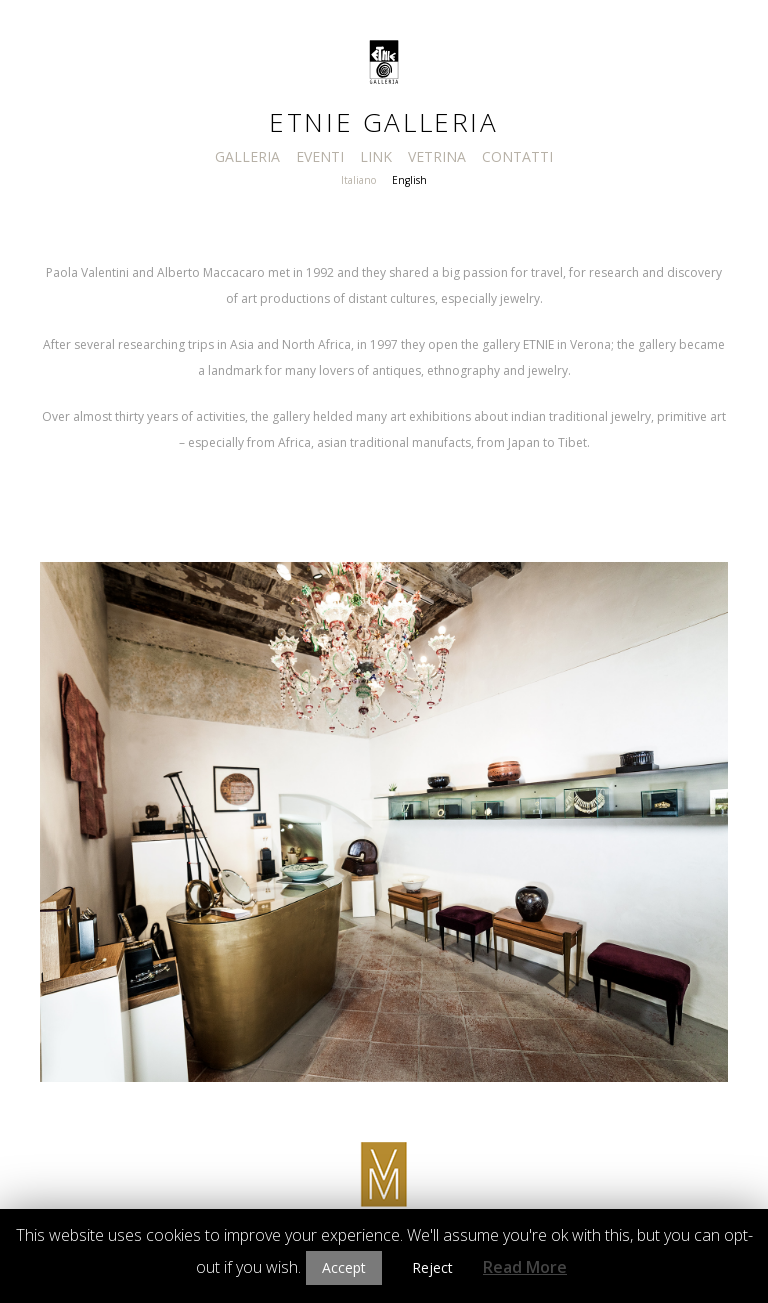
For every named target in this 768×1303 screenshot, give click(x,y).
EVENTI (320, 156)
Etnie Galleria (383, 122)
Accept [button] (344, 1267)
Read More (525, 1267)
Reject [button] (432, 1267)
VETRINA (437, 156)
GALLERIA (247, 156)
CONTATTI (517, 156)
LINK (376, 156)
